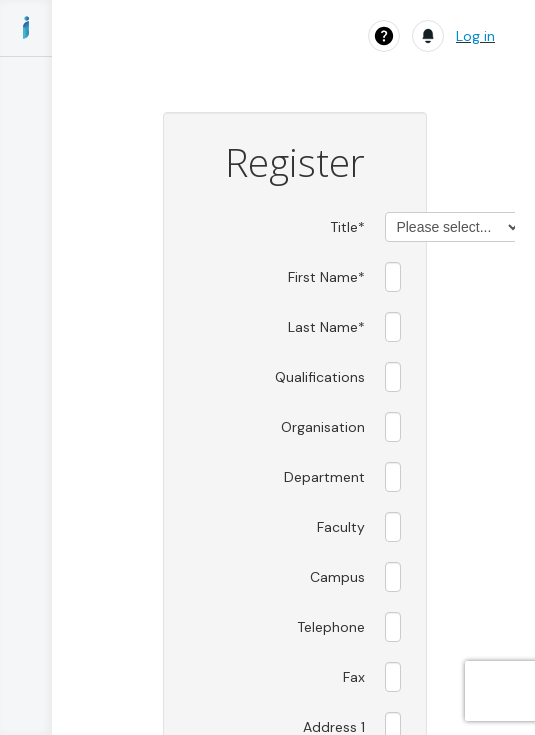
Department (324, 477)
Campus (337, 577)
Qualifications (320, 377)
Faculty (341, 527)
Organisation (323, 427)
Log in (475, 36)
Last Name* (326, 327)
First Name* (326, 277)
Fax (354, 677)
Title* (347, 227)
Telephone (331, 627)
